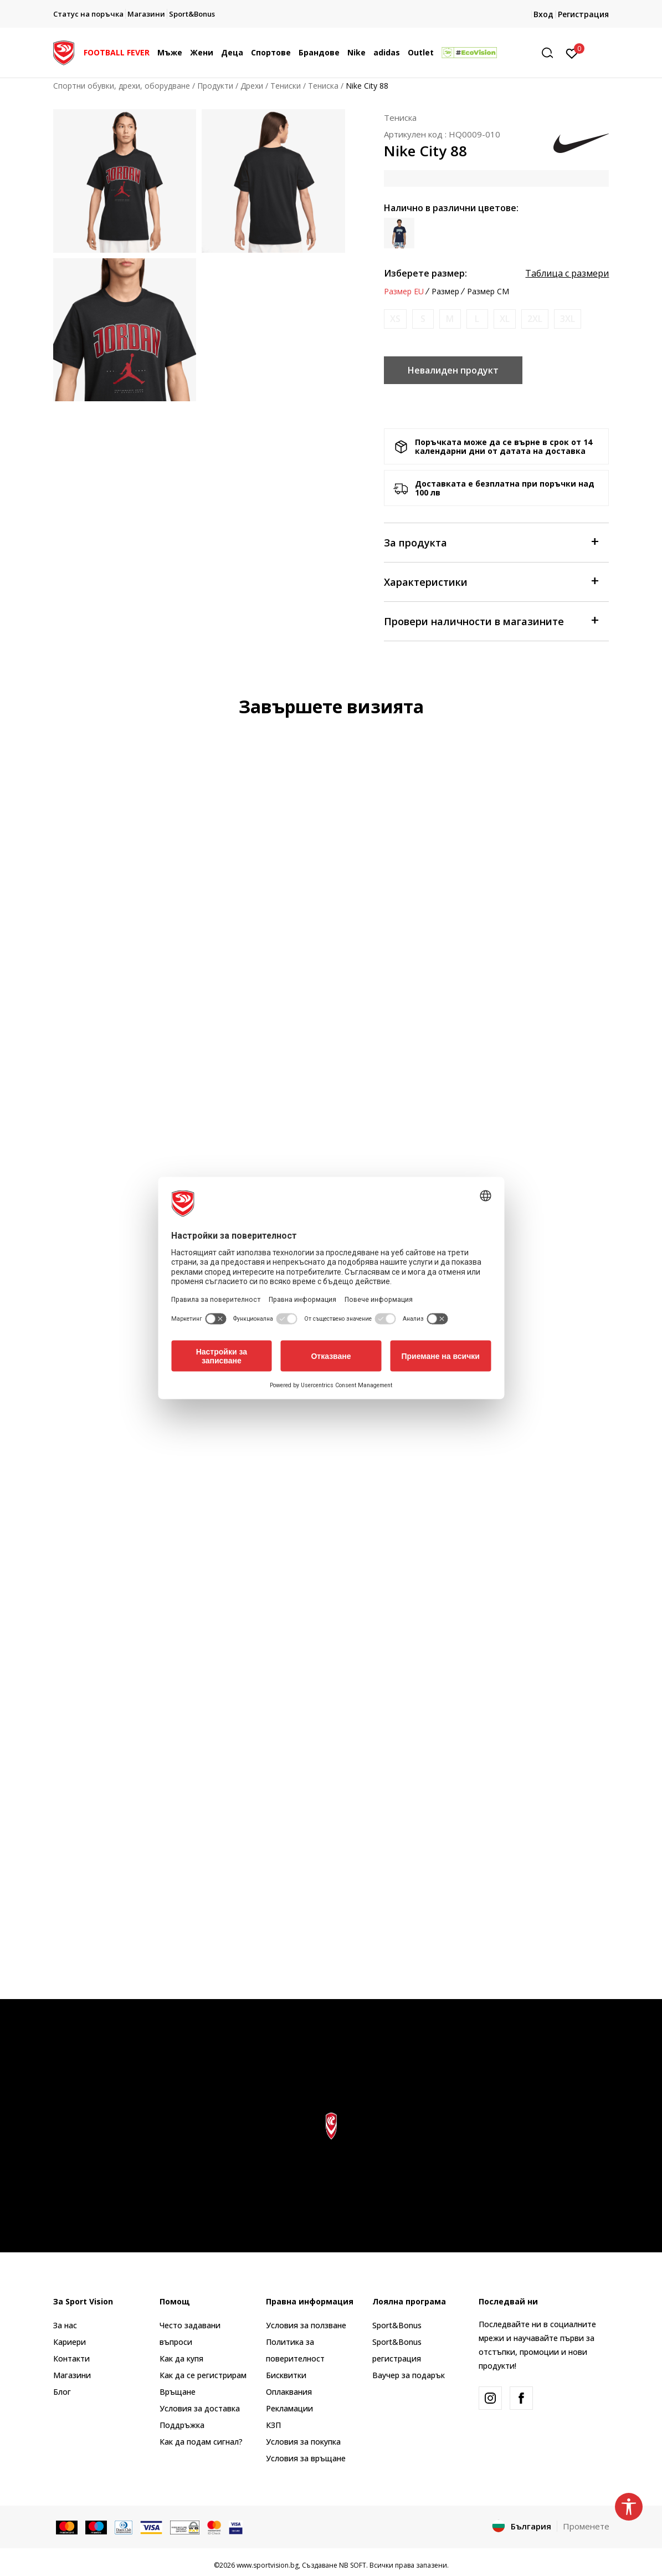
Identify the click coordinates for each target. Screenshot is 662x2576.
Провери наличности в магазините (491, 620)
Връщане (178, 2391)
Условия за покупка (303, 2441)
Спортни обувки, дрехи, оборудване (121, 85)
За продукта (491, 541)
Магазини (72, 2375)
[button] (551, 53)
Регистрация (583, 14)
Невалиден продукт (453, 370)
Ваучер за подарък (408, 2375)
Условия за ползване (306, 2325)
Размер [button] (445, 291)
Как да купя (181, 2358)
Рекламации (289, 2408)
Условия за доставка (200, 2408)
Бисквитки (286, 2375)
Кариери (69, 2342)
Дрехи (251, 85)
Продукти (215, 85)
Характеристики (491, 581)
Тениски (285, 85)
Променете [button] (586, 2526)
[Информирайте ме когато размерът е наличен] (395, 319)
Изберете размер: (425, 273)
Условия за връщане (306, 2458)
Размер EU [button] (404, 291)
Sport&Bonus (397, 2325)
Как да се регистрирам (203, 2375)
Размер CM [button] (488, 291)
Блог (62, 2391)
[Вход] (572, 52)
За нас (65, 2325)
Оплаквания (289, 2391)
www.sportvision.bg (268, 2565)
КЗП (273, 2425)
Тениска (323, 85)
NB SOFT (352, 2565)
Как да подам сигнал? (201, 2441)
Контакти (71, 2358)
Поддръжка (182, 2425)
